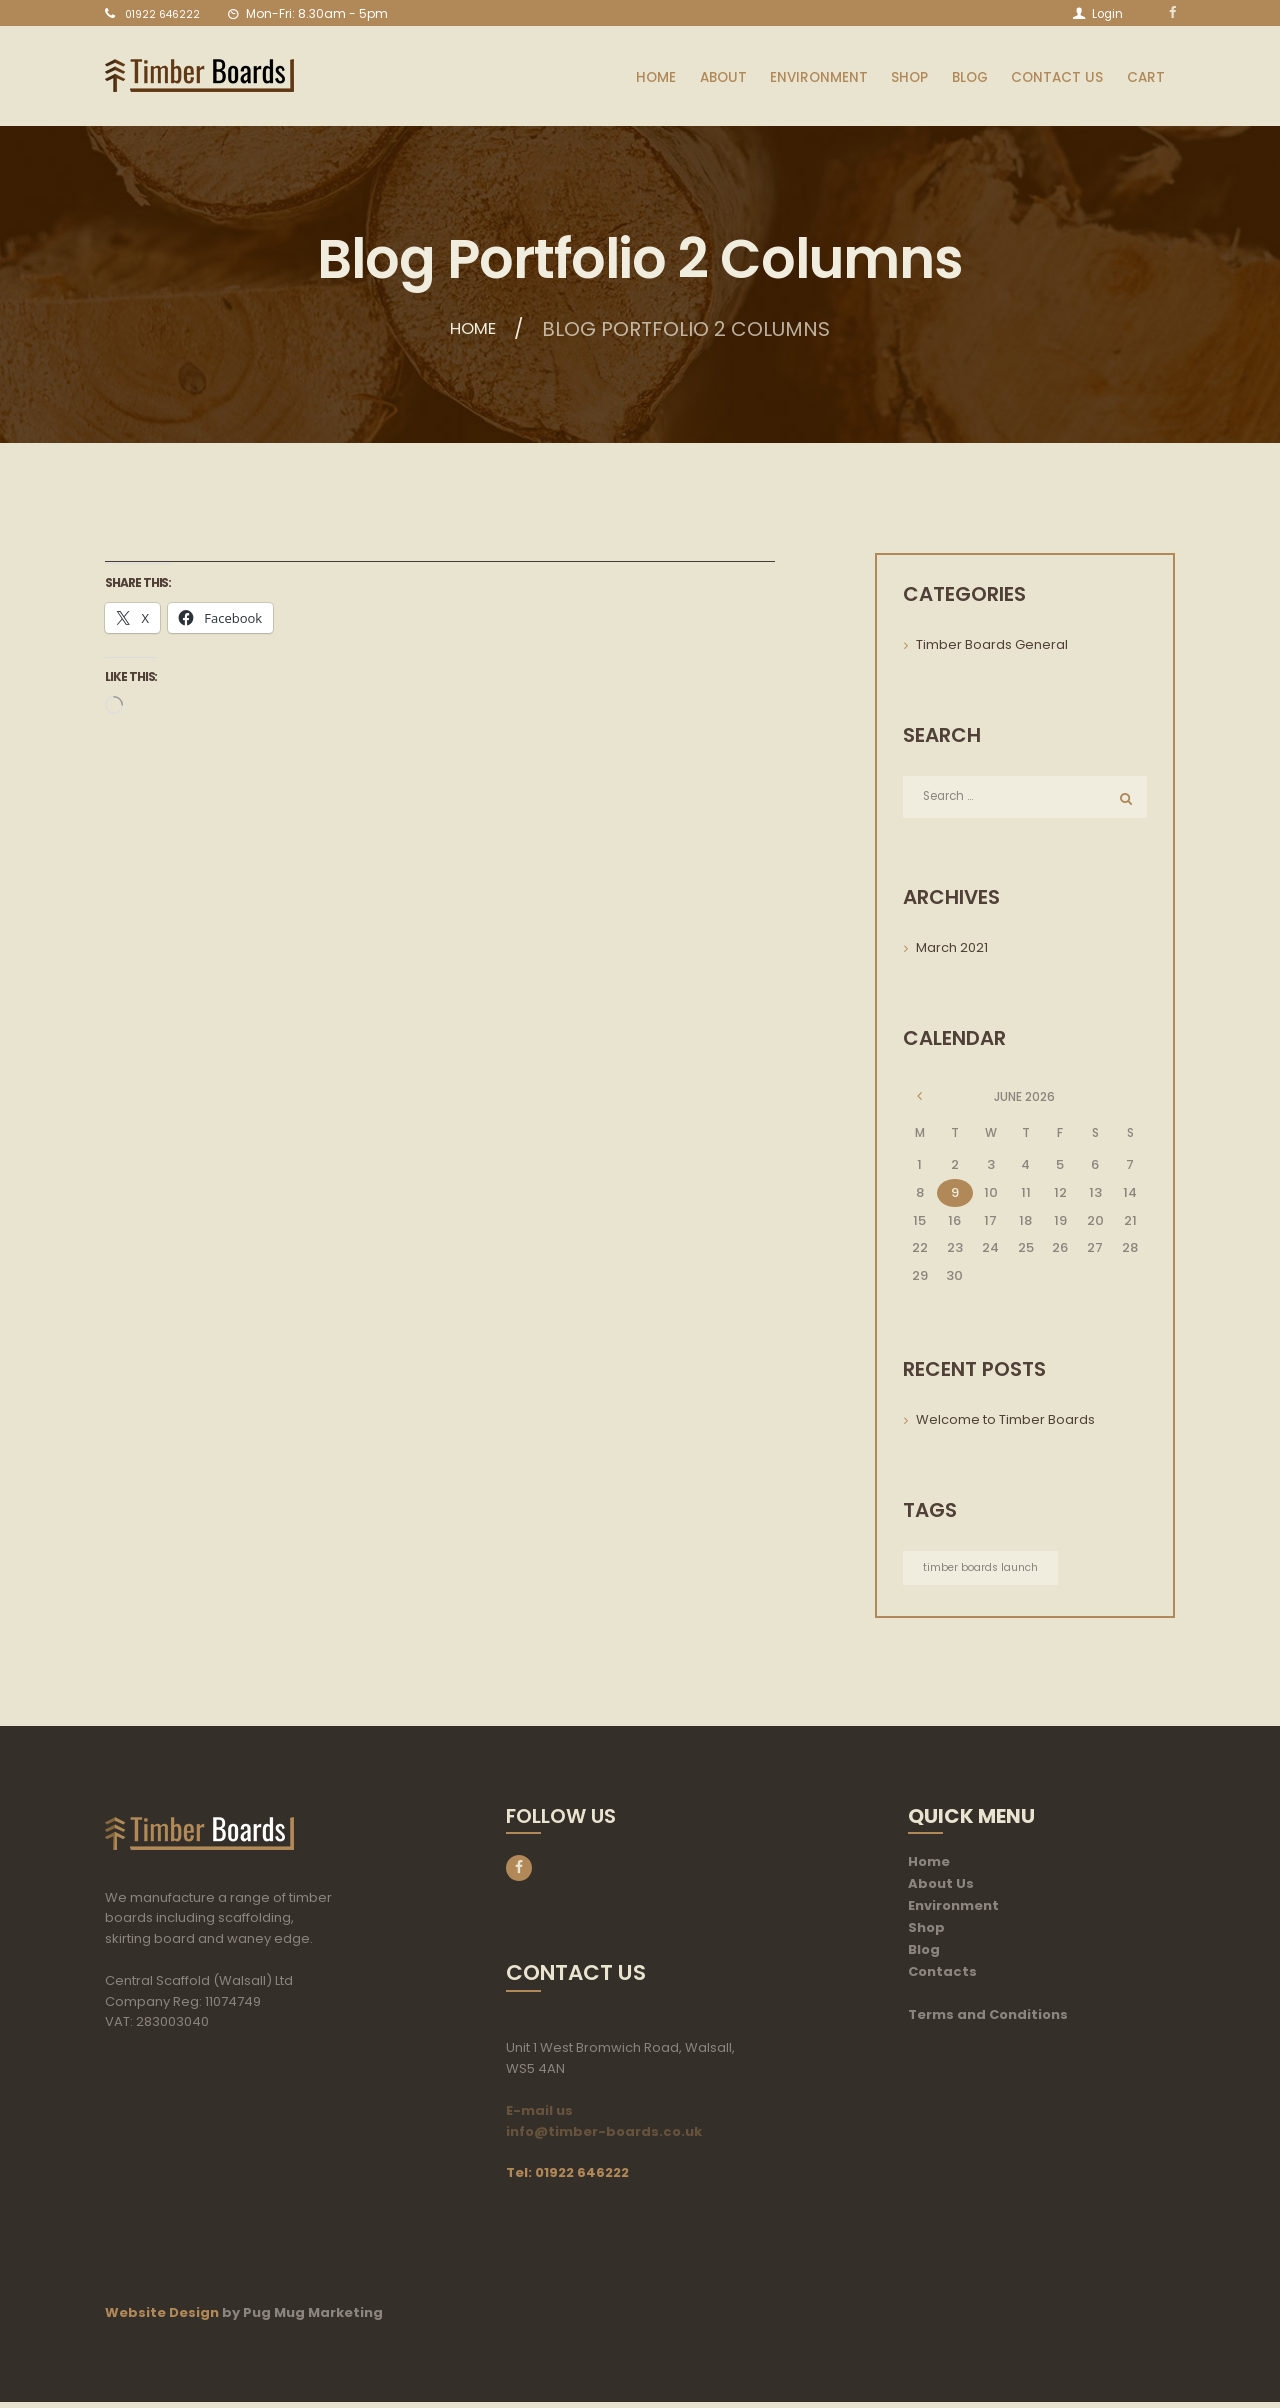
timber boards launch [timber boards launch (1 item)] (990, 1571)
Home (473, 332)
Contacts (942, 1976)
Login (1105, 13)
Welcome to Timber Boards (1005, 1424)
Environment (953, 1910)
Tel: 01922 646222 (567, 2178)
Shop (926, 1932)
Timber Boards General (992, 647)
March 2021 (952, 951)
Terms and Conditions (988, 2019)
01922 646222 (165, 14)
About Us (941, 1888)
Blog (924, 1954)
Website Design (162, 2318)
